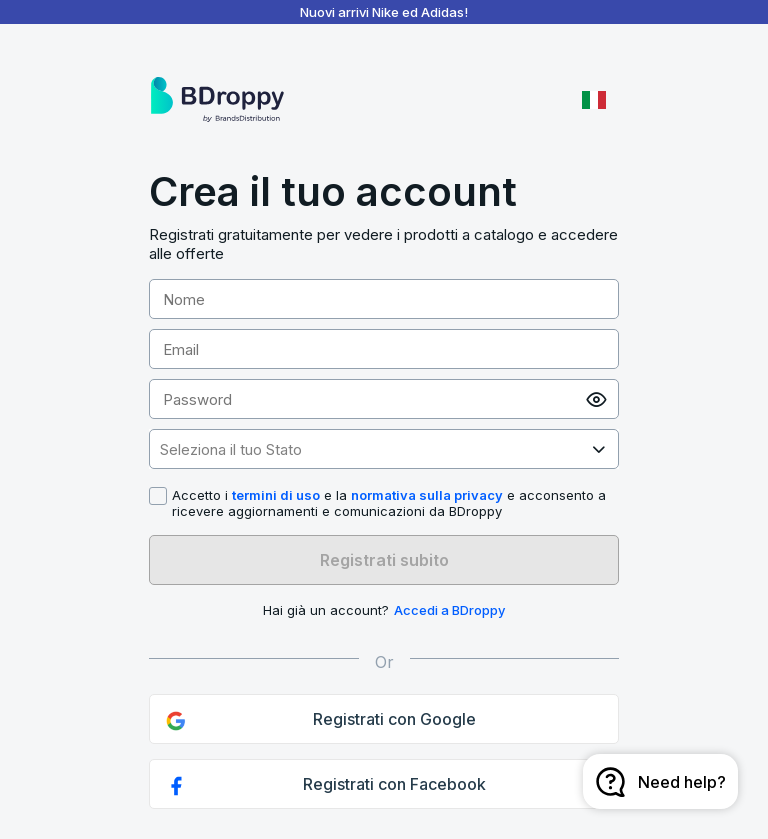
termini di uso (276, 495)
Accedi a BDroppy (449, 610)
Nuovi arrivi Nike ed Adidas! (384, 12)
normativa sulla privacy (427, 495)
